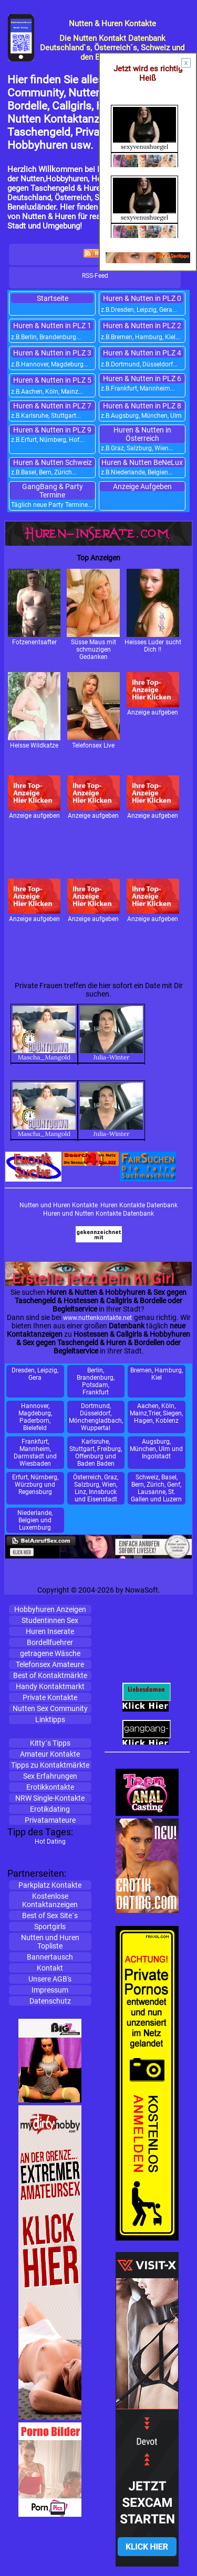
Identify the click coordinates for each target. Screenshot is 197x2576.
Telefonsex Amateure (50, 1664)
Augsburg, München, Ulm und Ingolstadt (156, 1449)
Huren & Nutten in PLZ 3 (52, 353)
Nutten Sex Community (50, 1708)
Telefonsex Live (93, 710)
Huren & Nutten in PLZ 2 (142, 325)
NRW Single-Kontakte (50, 1798)
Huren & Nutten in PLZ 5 (52, 380)
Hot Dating (50, 1841)
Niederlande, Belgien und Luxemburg (35, 1520)
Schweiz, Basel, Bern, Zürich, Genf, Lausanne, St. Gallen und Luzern (156, 1488)
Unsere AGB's (49, 1979)
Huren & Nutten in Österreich (142, 434)
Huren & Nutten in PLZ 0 (142, 298)
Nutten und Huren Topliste (50, 1941)
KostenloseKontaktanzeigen (50, 1900)
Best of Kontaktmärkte (50, 1675)
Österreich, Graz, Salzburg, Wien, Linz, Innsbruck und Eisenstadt (95, 1488)
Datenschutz (50, 2001)
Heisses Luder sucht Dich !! (153, 611)
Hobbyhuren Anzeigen (50, 1609)
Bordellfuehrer (50, 1642)
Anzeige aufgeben (153, 694)
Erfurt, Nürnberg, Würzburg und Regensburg (35, 1485)
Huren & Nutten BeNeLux (142, 462)
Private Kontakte (50, 1697)
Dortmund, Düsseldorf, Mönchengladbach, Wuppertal (96, 1417)
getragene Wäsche (50, 1653)
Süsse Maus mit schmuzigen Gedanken (93, 615)
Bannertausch (50, 1957)
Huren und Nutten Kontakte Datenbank (98, 1213)
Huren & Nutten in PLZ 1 (52, 325)
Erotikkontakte (50, 1787)
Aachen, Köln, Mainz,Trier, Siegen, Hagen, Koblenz (156, 1413)
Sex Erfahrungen (50, 1776)
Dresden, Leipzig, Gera (35, 1374)
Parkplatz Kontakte (49, 1885)
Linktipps (50, 1719)
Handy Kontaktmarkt (50, 1686)
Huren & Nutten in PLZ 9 (52, 430)
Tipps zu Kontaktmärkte (50, 1765)
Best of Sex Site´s (50, 1915)
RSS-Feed (95, 275)
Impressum (50, 1990)
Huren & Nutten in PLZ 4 (142, 353)
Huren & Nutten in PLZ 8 (142, 406)
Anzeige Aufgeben (142, 486)
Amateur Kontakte (50, 1754)
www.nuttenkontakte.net (97, 1318)
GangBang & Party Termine (52, 490)
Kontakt (50, 1968)
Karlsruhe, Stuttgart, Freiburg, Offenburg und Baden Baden (95, 1452)
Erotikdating (50, 1809)
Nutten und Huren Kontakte (58, 1205)
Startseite (52, 298)
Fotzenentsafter (34, 607)
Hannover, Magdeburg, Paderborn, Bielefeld (35, 1417)
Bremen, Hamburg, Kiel (156, 1374)
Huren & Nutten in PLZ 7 (52, 406)
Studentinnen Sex (50, 1620)
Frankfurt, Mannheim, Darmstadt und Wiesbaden (35, 1452)
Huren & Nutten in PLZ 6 (142, 378)
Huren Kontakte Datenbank (139, 1205)
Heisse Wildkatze (34, 710)
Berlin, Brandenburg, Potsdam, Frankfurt (96, 1381)
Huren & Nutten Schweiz (52, 462)
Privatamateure (50, 1820)
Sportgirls (50, 1926)
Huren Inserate (50, 1631)
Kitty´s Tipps (50, 1743)
